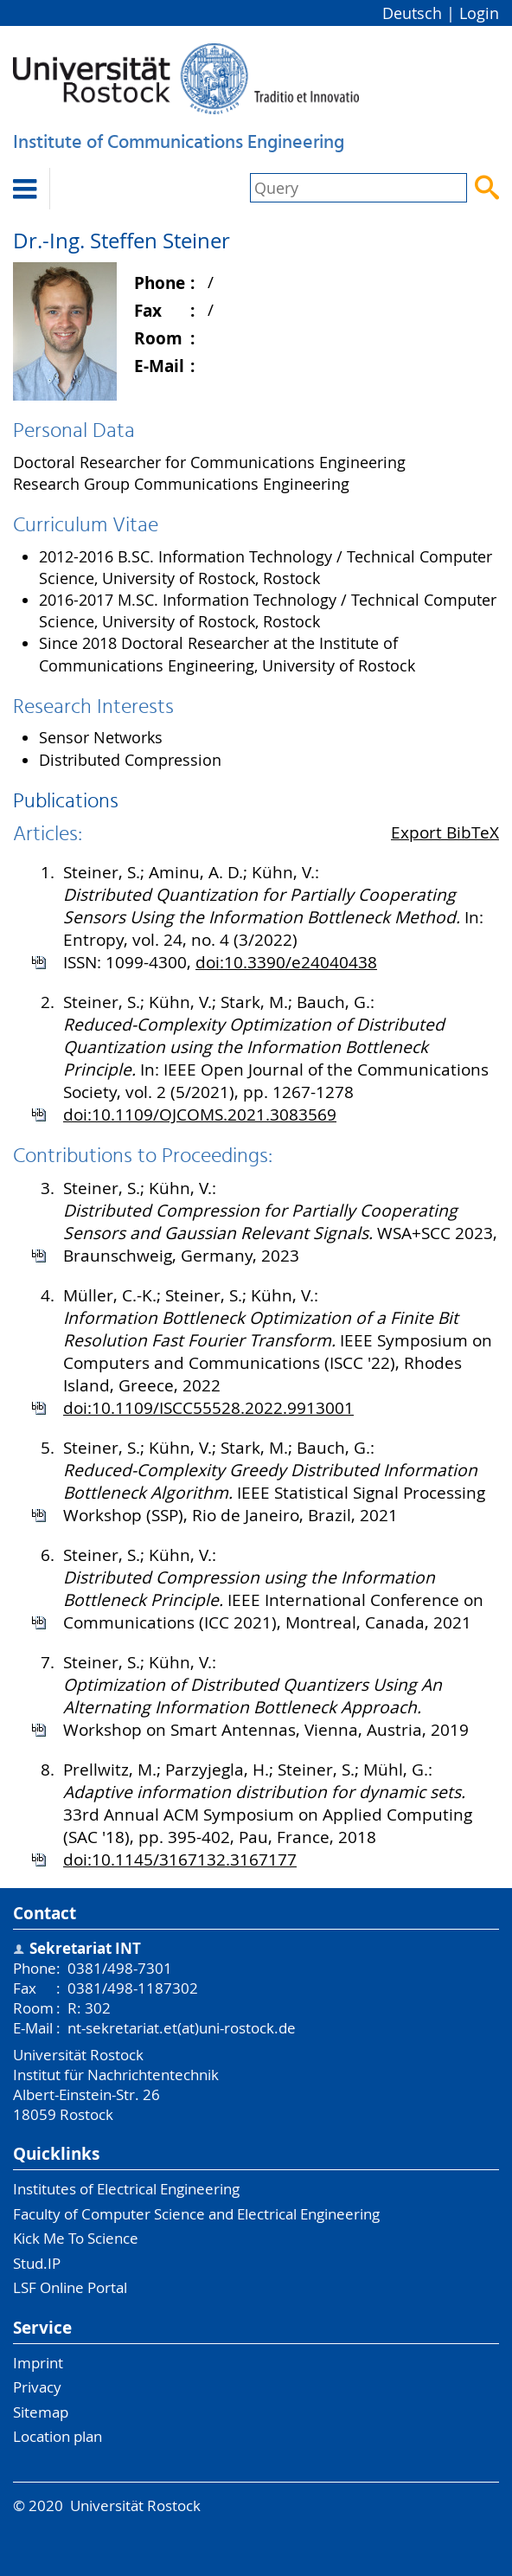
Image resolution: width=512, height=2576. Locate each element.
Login (479, 13)
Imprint (38, 2363)
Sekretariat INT (85, 1948)
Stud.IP (37, 2263)
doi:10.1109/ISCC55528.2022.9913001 (208, 1408)
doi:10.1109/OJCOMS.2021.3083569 (199, 1114)
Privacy (37, 2387)
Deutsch (412, 13)
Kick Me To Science (75, 2238)
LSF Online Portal (70, 2287)
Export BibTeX (445, 832)
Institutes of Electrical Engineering (126, 2189)
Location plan (57, 2436)
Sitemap (40, 2412)
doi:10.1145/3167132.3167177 (180, 1859)
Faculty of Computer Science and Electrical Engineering (196, 2214)
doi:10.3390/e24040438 (286, 962)
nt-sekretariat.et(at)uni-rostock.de (181, 2028)
